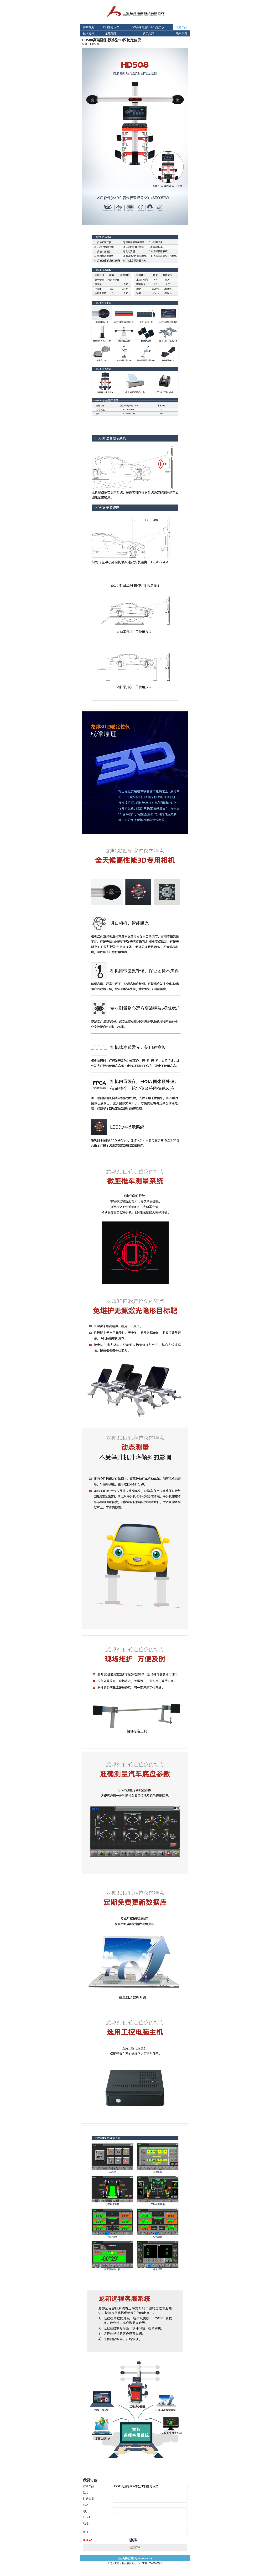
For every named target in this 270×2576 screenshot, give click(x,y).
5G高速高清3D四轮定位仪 (148, 27)
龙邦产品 (181, 27)
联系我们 (181, 33)
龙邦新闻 (110, 33)
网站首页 (88, 27)
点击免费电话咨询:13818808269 (135, 2559)
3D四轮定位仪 (110, 27)
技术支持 (88, 33)
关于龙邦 (148, 33)
